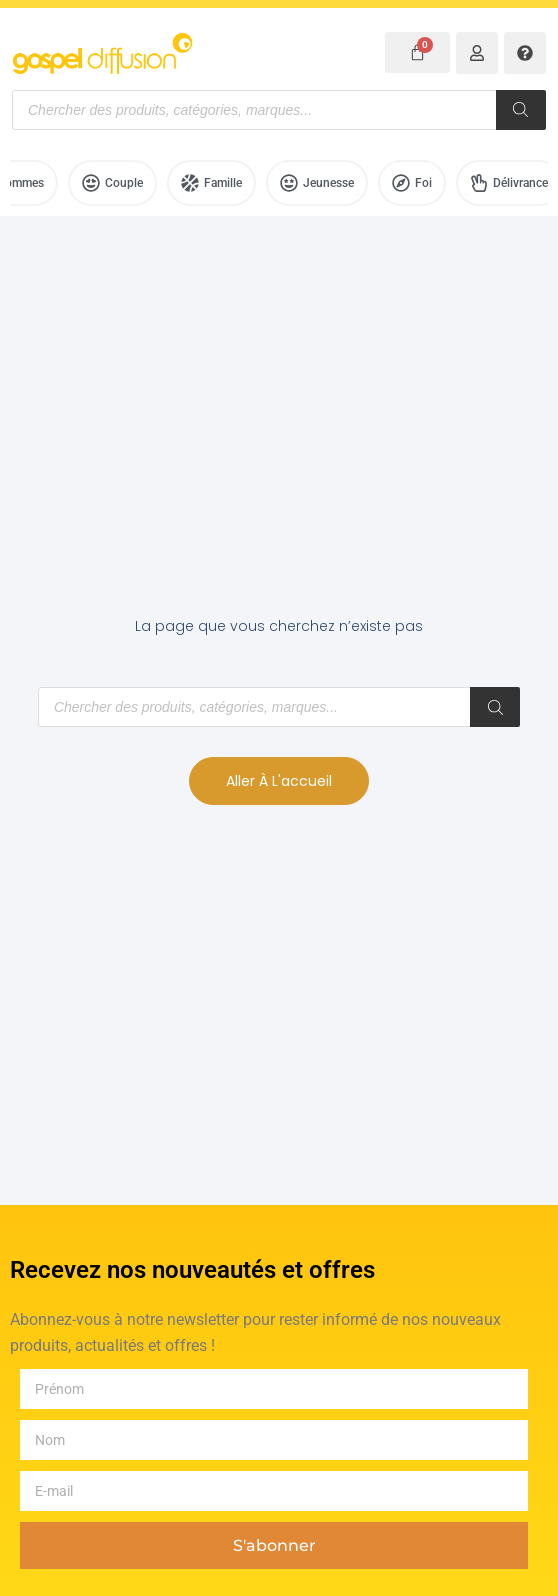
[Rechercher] (521, 110)
